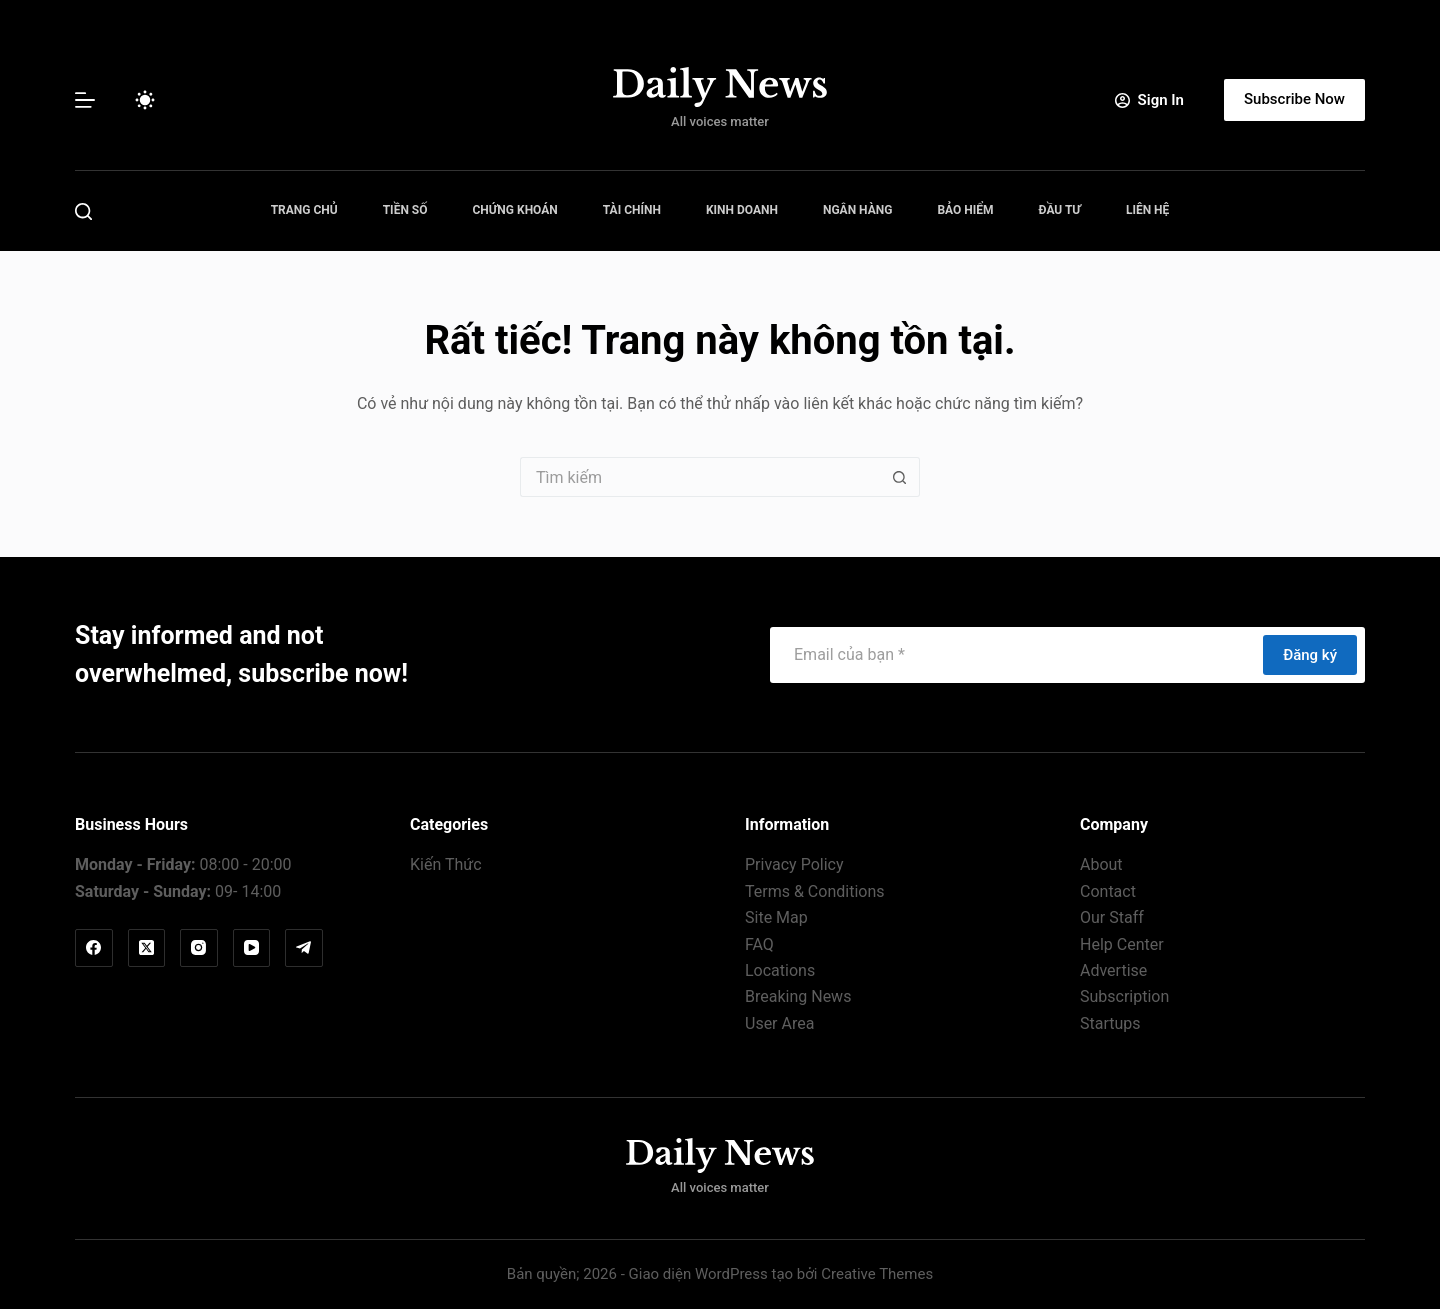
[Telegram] (304, 948)
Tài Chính (632, 210)
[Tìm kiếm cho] (700, 477)
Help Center (1122, 944)
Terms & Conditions (815, 891)
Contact (1108, 891)
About (1101, 864)
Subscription (1124, 996)
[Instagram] (199, 948)
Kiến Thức (446, 864)
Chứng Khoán (515, 210)
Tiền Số (405, 210)
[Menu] (85, 100)
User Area (779, 1023)
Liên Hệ (1147, 210)
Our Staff (1112, 917)
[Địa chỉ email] (1015, 655)
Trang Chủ (304, 210)
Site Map (776, 917)
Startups (1110, 1023)
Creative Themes (877, 1274)
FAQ (759, 944)
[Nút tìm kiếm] (900, 477)
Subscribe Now (1294, 99)
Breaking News (798, 996)
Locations (780, 970)
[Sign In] (1149, 100)
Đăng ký (1310, 655)
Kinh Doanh (742, 210)
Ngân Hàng (857, 210)
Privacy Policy (794, 864)
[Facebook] (94, 948)
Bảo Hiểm (965, 210)
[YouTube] (252, 948)
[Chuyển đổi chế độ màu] (145, 100)
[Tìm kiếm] (83, 211)
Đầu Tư (1060, 210)
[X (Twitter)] (147, 948)
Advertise (1113, 970)
